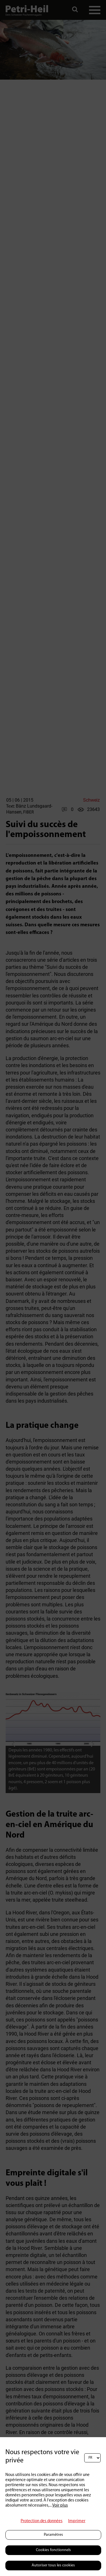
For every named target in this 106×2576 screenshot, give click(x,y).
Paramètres (53, 2535)
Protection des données (41, 2521)
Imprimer (76, 2521)
